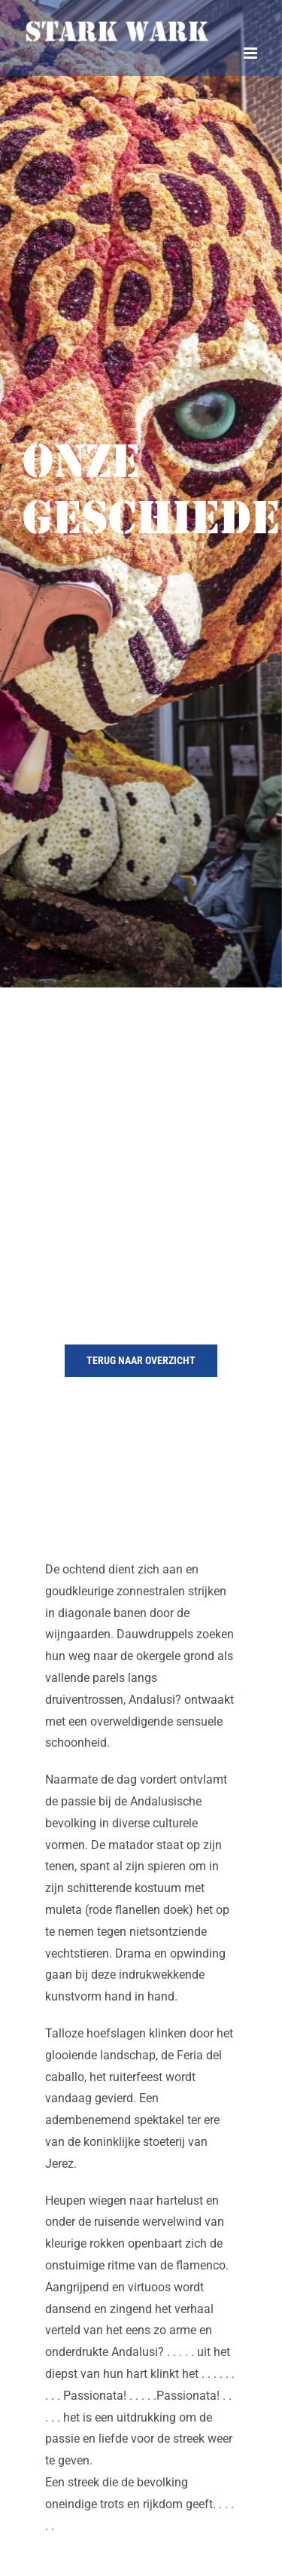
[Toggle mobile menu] (251, 53)
